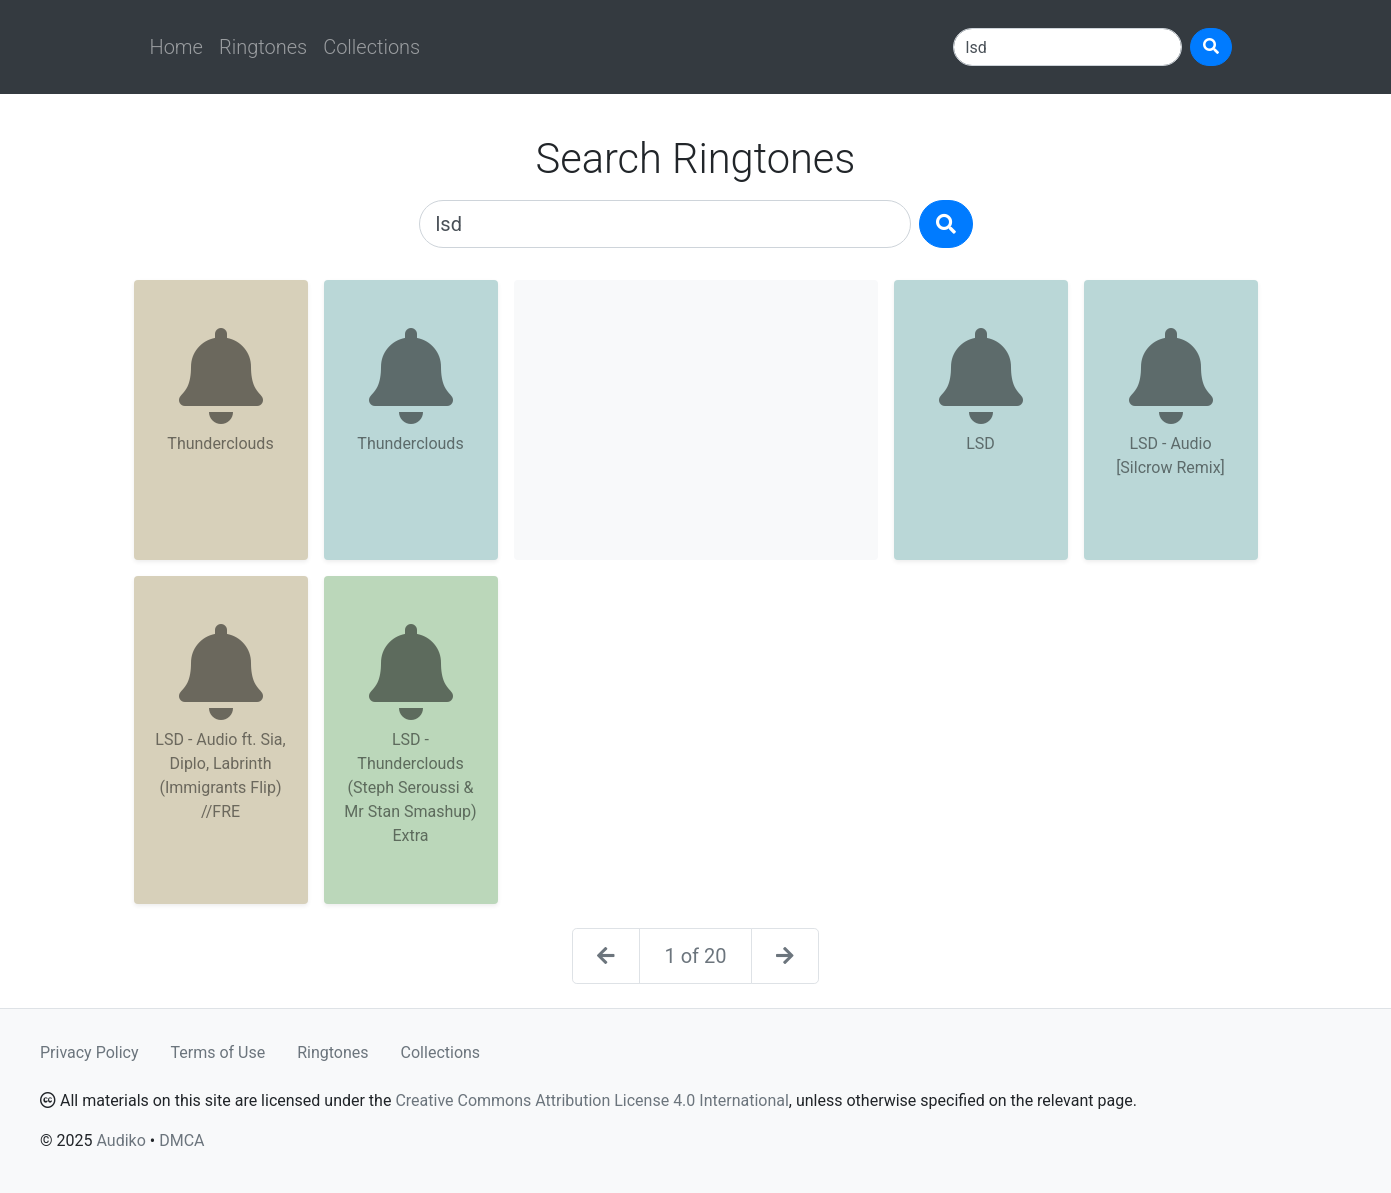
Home (176, 47)
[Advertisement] (696, 420)
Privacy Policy (89, 1052)
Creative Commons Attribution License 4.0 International (591, 1100)
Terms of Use (218, 1052)
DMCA (181, 1140)
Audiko (120, 1140)
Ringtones (263, 47)
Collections (371, 47)
